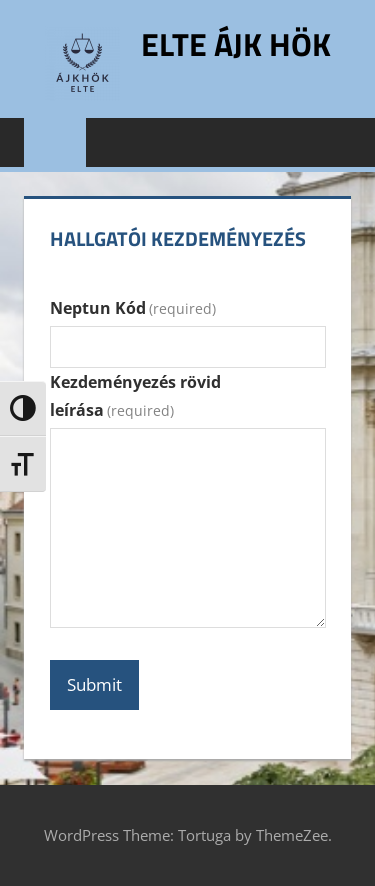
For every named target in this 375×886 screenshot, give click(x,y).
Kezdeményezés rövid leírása (135, 396)
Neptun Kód (133, 308)
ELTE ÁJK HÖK (236, 44)
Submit (94, 684)
